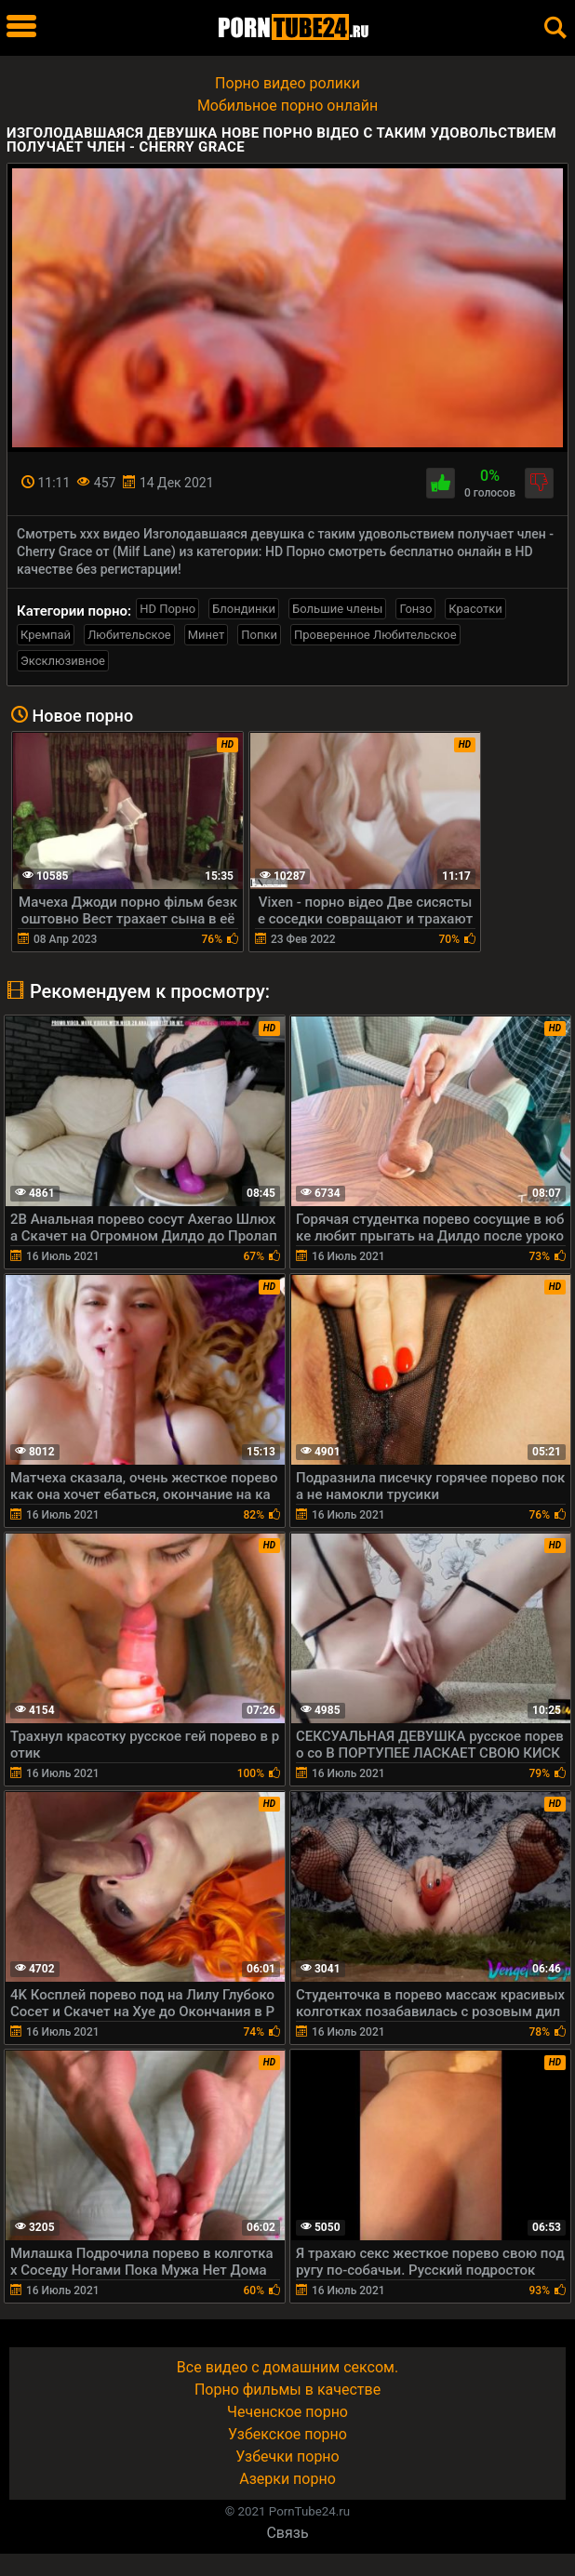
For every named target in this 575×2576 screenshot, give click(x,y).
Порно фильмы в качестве (287, 2389)
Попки (259, 635)
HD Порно (167, 609)
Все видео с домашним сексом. (287, 2367)
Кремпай (45, 635)
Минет (206, 635)
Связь (287, 2533)
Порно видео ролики (287, 83)
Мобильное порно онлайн (287, 105)
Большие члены (337, 609)
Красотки (474, 609)
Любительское (129, 635)
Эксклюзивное (62, 661)
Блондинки (243, 609)
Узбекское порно (287, 2434)
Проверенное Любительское (375, 635)
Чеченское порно (287, 2412)
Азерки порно (287, 2479)
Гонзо (415, 609)
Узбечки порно (287, 2456)
